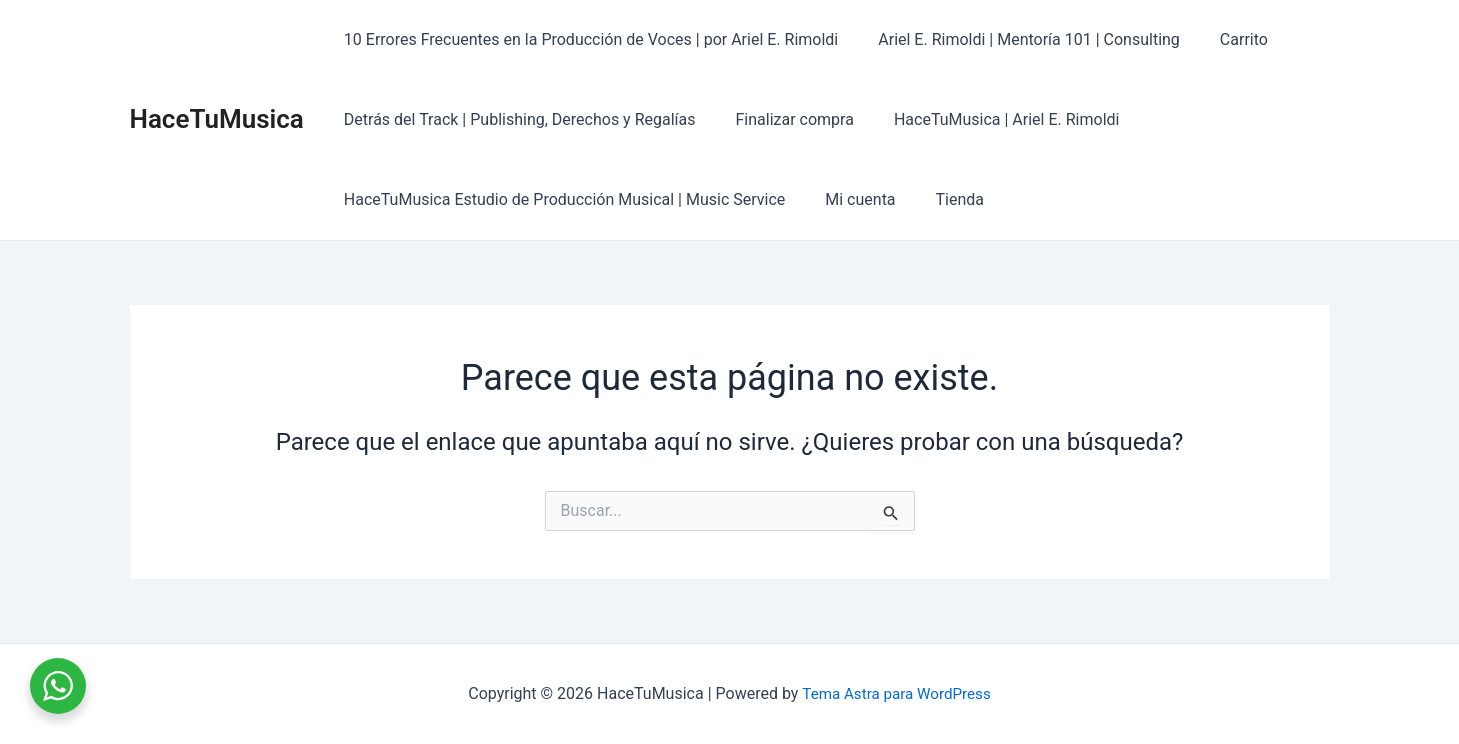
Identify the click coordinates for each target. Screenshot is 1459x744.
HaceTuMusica (217, 119)
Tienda (940, 199)
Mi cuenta (848, 199)
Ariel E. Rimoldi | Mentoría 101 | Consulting (1017, 39)
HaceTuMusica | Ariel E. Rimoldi (987, 119)
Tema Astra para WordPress (896, 693)
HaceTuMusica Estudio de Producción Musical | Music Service (560, 199)
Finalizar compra (782, 119)
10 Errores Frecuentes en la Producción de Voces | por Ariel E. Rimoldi (587, 39)
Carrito (1224, 39)
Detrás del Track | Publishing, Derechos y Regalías (516, 119)
